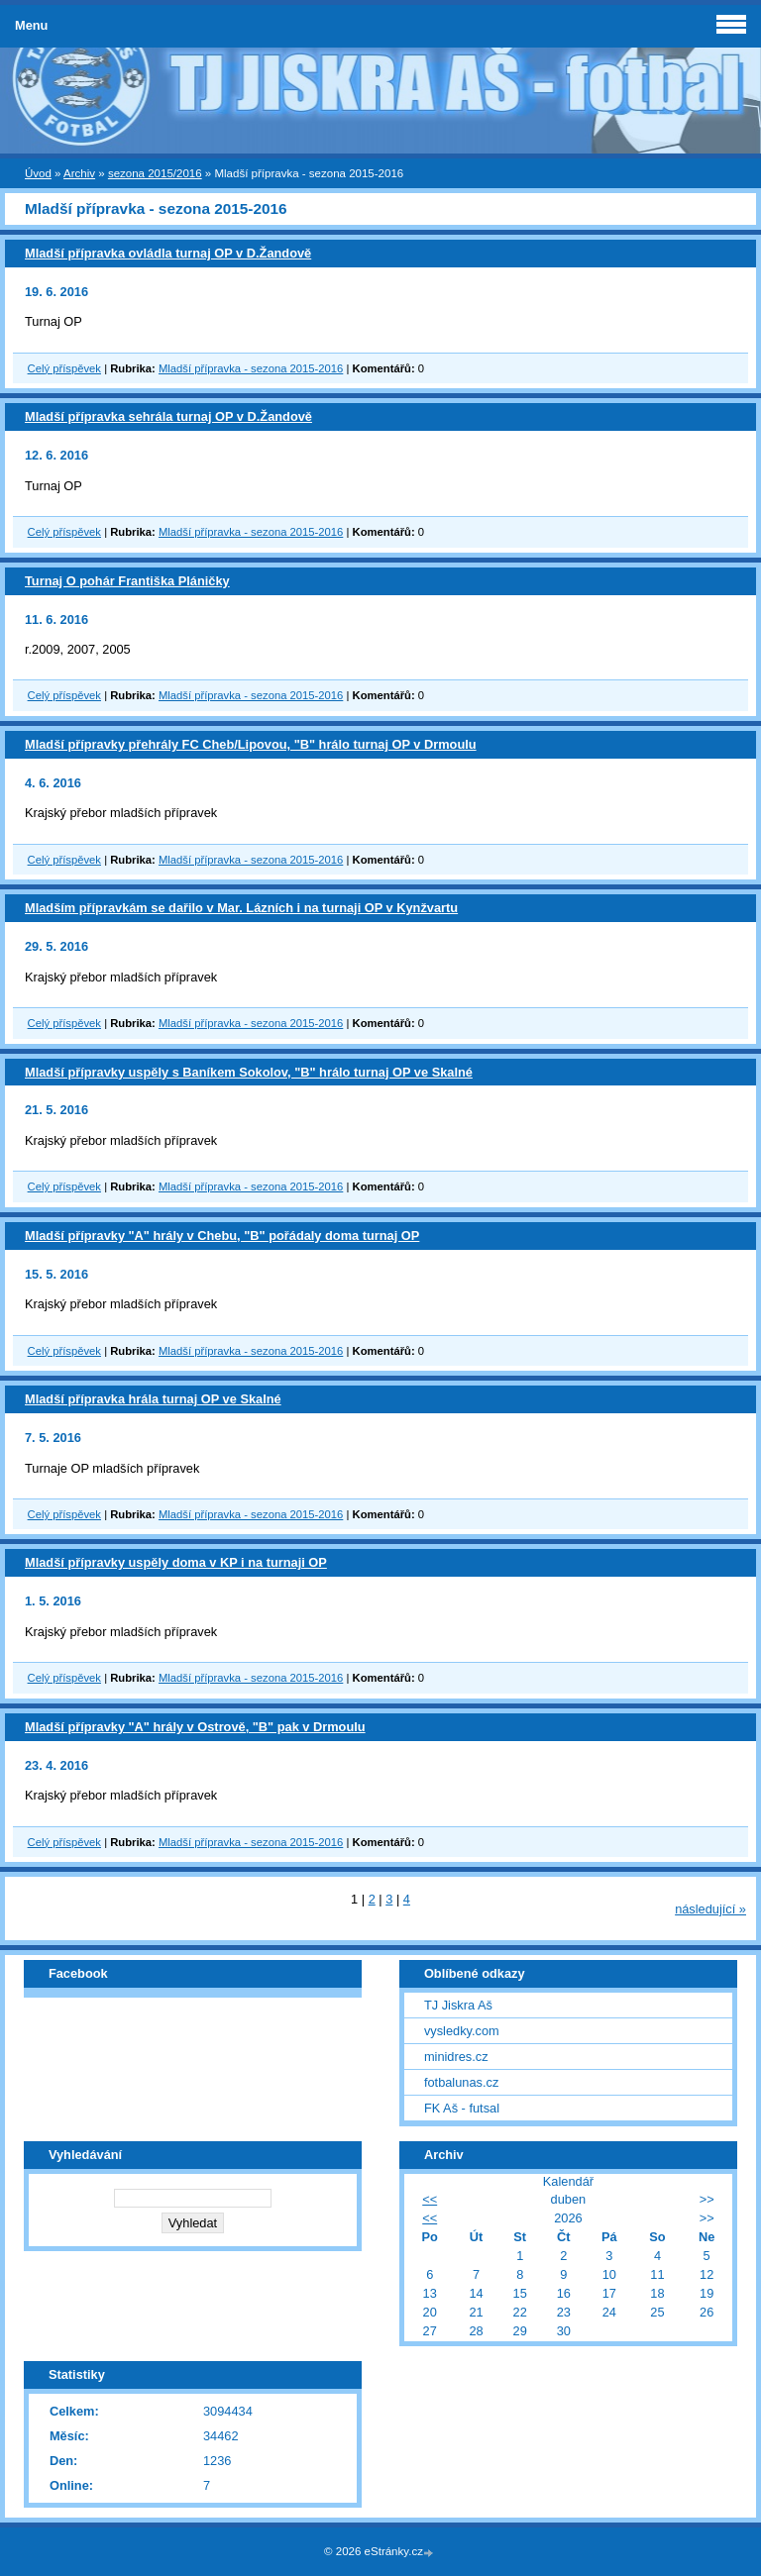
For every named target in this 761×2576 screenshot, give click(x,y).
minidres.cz (456, 2056)
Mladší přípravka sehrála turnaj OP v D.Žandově (168, 416)
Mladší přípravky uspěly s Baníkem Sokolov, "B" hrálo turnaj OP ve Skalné (249, 1072)
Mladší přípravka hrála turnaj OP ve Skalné (153, 1398)
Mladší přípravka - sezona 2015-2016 (251, 368)
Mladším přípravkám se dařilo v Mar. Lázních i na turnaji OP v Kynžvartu (241, 907)
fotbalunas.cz (461, 2082)
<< (429, 2199)
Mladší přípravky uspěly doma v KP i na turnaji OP (176, 1562)
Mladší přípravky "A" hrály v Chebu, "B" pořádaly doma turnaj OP (222, 1235)
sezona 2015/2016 (155, 173)
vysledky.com (461, 2030)
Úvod (38, 173)
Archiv (79, 173)
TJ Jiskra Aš (458, 2005)
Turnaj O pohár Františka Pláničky (127, 580)
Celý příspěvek (64, 368)
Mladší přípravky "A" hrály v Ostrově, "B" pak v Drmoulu (195, 1726)
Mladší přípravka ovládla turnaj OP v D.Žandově (168, 253)
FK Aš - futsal (461, 2108)
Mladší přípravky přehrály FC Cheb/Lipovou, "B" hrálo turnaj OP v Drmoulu (251, 744)
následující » (710, 1909)
